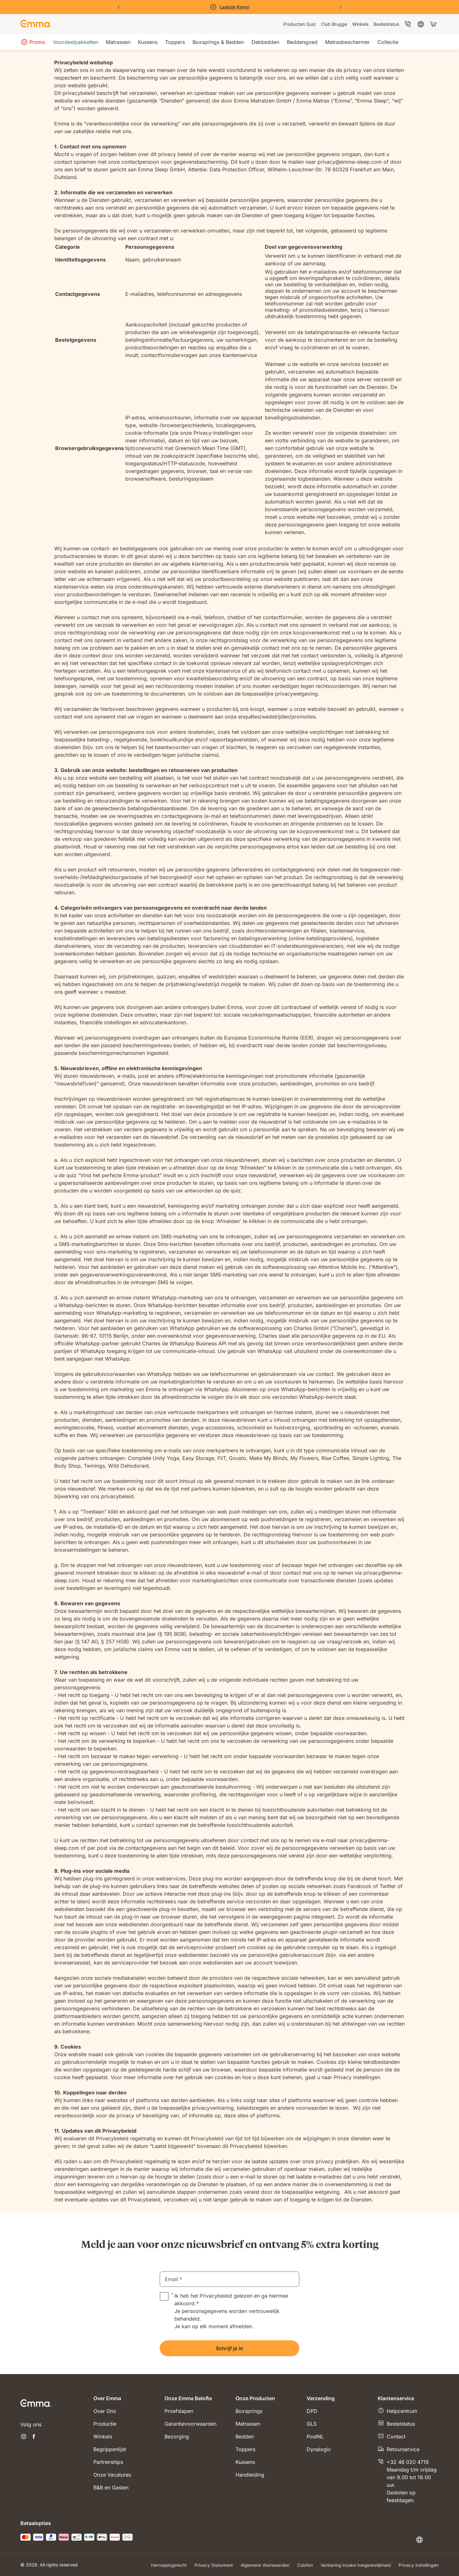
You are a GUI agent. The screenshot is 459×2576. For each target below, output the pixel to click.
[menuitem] (299, 24)
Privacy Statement (211, 2565)
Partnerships (108, 2462)
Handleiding (250, 2475)
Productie (104, 2424)
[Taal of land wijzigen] (427, 2540)
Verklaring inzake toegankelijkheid (355, 2565)
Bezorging (176, 2436)
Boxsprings (249, 2411)
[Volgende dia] (340, 7)
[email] (229, 2279)
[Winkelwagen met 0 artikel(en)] (434, 24)
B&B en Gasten (110, 2487)
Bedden (245, 2436)
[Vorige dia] (118, 7)
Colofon (304, 2565)
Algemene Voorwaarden (263, 2565)
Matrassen (248, 2424)
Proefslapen (178, 2411)
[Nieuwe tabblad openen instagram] (23, 2437)
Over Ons (104, 2411)
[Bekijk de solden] (229, 7)
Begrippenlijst (109, 2449)
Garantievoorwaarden (190, 2424)
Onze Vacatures (112, 2475)
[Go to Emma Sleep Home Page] (36, 24)
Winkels (102, 2436)
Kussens (245, 2462)
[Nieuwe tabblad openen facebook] (34, 2437)
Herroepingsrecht (166, 2565)
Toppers (245, 2449)
